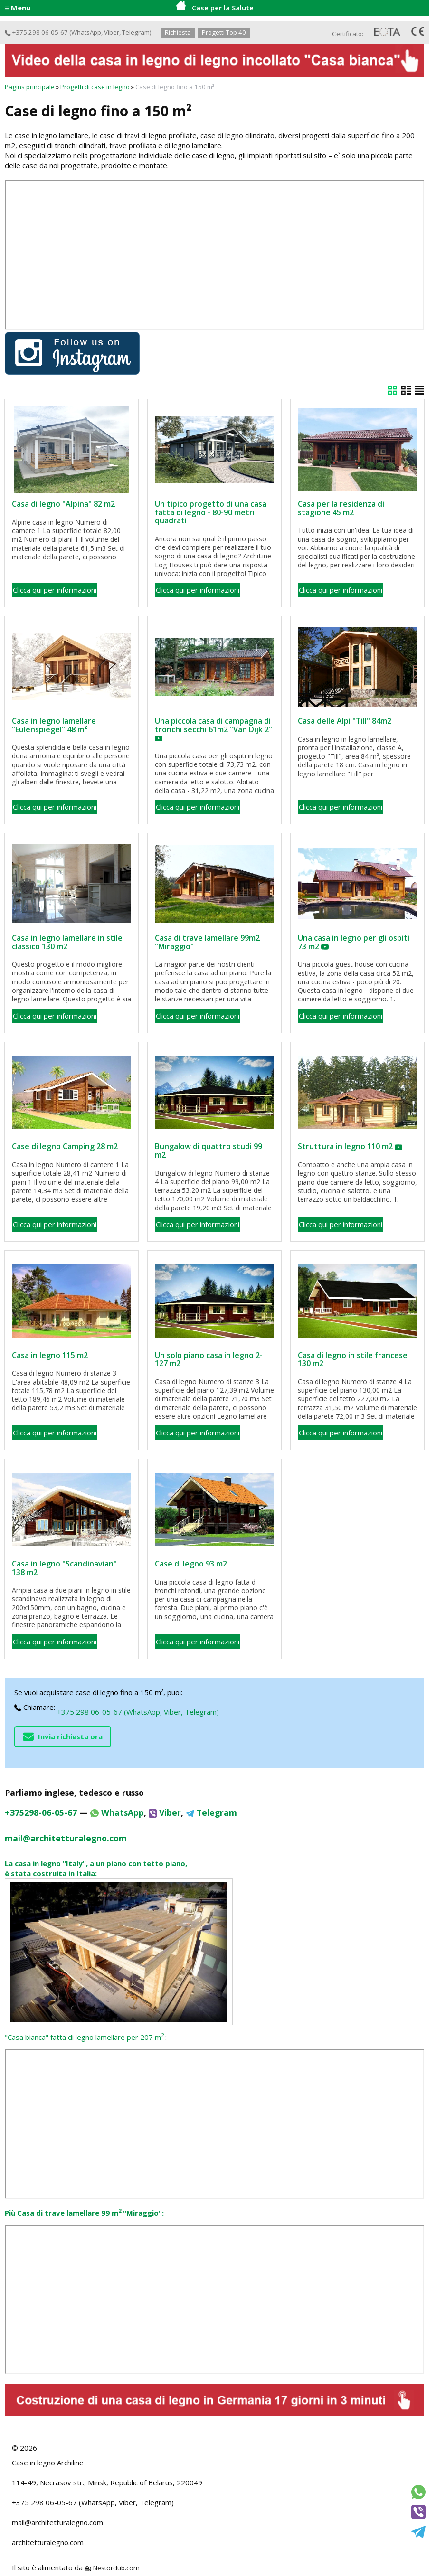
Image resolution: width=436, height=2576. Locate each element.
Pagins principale (30, 87)
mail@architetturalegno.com (57, 2522)
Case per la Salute (215, 6)
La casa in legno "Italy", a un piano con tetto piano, (96, 1863)
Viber (111, 32)
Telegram (136, 32)
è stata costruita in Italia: (51, 1873)
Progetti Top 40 (224, 32)
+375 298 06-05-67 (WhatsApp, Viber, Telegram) (138, 1712)
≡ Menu (17, 7)
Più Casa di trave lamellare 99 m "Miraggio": (84, 2212)
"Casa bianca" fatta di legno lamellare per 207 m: (86, 2037)
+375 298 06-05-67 (36, 32)
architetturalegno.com (48, 2542)
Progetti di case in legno (95, 87)
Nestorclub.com (116, 2568)
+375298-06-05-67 (41, 1812)
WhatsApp (86, 32)
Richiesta (178, 32)
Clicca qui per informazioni (54, 589)
